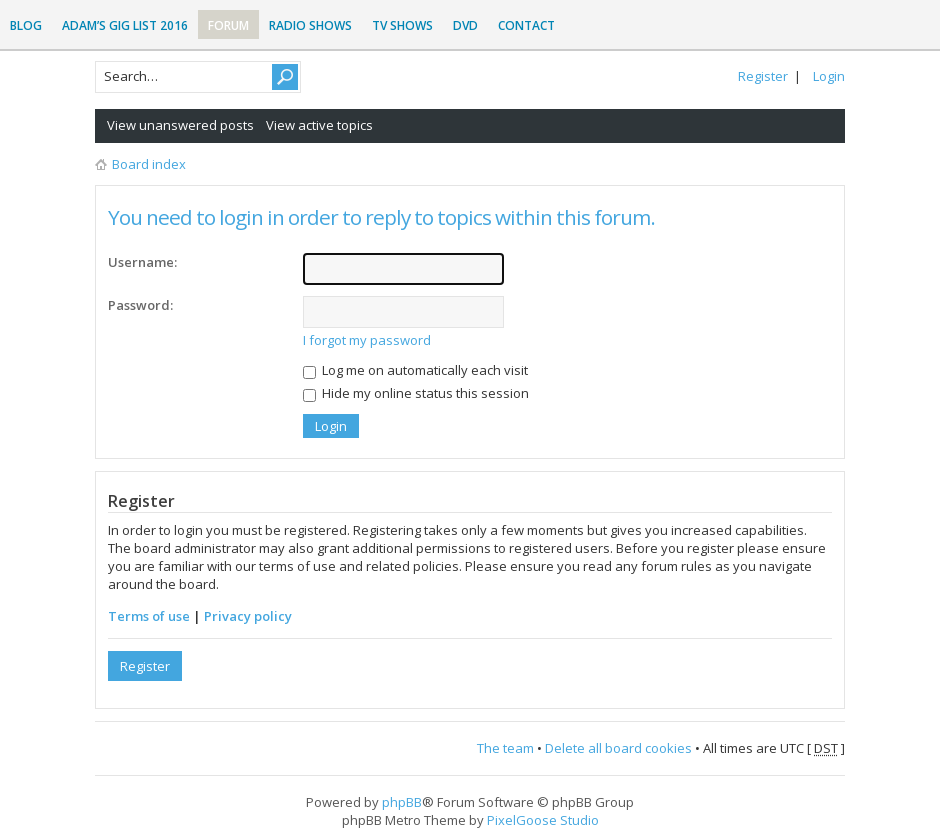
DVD (465, 25)
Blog (26, 25)
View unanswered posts (180, 125)
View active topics (319, 125)
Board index (149, 164)
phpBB (402, 802)
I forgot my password (367, 340)
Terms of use (149, 616)
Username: (142, 262)
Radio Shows (310, 25)
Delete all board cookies (618, 748)
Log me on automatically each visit (415, 370)
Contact (526, 25)
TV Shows (402, 25)
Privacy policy (248, 616)
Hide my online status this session (416, 393)
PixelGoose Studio (543, 820)
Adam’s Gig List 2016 (125, 25)
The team (505, 748)
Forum (228, 25)
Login (829, 76)
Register (763, 76)
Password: (140, 305)
